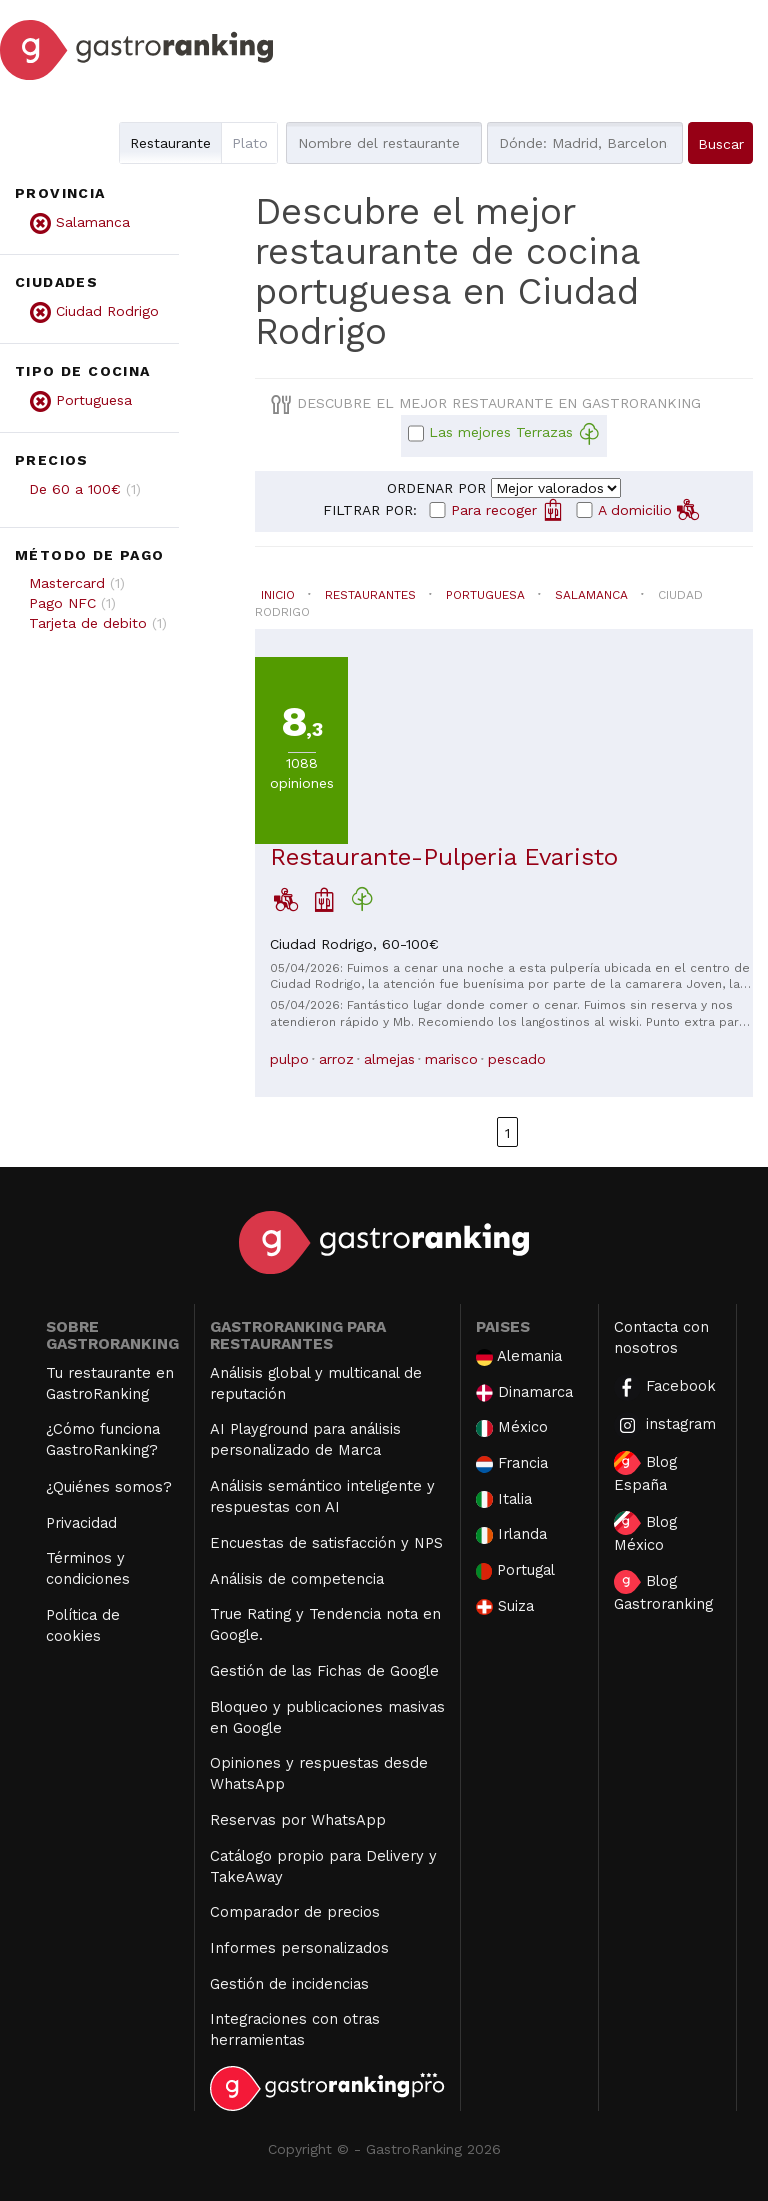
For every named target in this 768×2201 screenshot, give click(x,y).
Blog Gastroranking (663, 1591)
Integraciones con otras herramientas (295, 2029)
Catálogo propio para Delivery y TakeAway (323, 1866)
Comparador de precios (295, 1912)
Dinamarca (525, 1392)
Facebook (665, 1387)
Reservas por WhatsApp (298, 1820)
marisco (451, 1059)
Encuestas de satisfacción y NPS (326, 1543)
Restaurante (170, 143)
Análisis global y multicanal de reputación (316, 1383)
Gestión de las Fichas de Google (324, 1671)
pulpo (289, 1059)
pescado (517, 1059)
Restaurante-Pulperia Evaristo (444, 857)
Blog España (645, 1472)
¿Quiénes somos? (109, 1487)
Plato (250, 143)
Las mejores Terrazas (514, 434)
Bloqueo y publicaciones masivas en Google (327, 1717)
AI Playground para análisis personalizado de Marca (305, 1439)
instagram (665, 1425)
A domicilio (648, 509)
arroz (336, 1059)
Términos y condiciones (88, 1568)
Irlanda (511, 1534)
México (512, 1427)
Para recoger (507, 509)
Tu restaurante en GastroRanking (110, 1383)
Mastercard (67, 583)
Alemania (519, 1356)
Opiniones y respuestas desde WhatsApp (319, 1773)
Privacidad (81, 1523)
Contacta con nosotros (661, 1337)
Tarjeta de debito (88, 623)
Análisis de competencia (297, 1579)
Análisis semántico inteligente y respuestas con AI (322, 1496)
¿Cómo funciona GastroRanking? (103, 1439)
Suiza (505, 1606)
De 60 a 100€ (75, 489)
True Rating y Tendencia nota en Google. (325, 1624)
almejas (389, 1059)
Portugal (516, 1570)
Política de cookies (83, 1625)
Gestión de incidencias (289, 1984)
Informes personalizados (299, 1948)
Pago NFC (62, 603)
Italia (504, 1499)
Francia (512, 1463)
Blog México (645, 1532)
